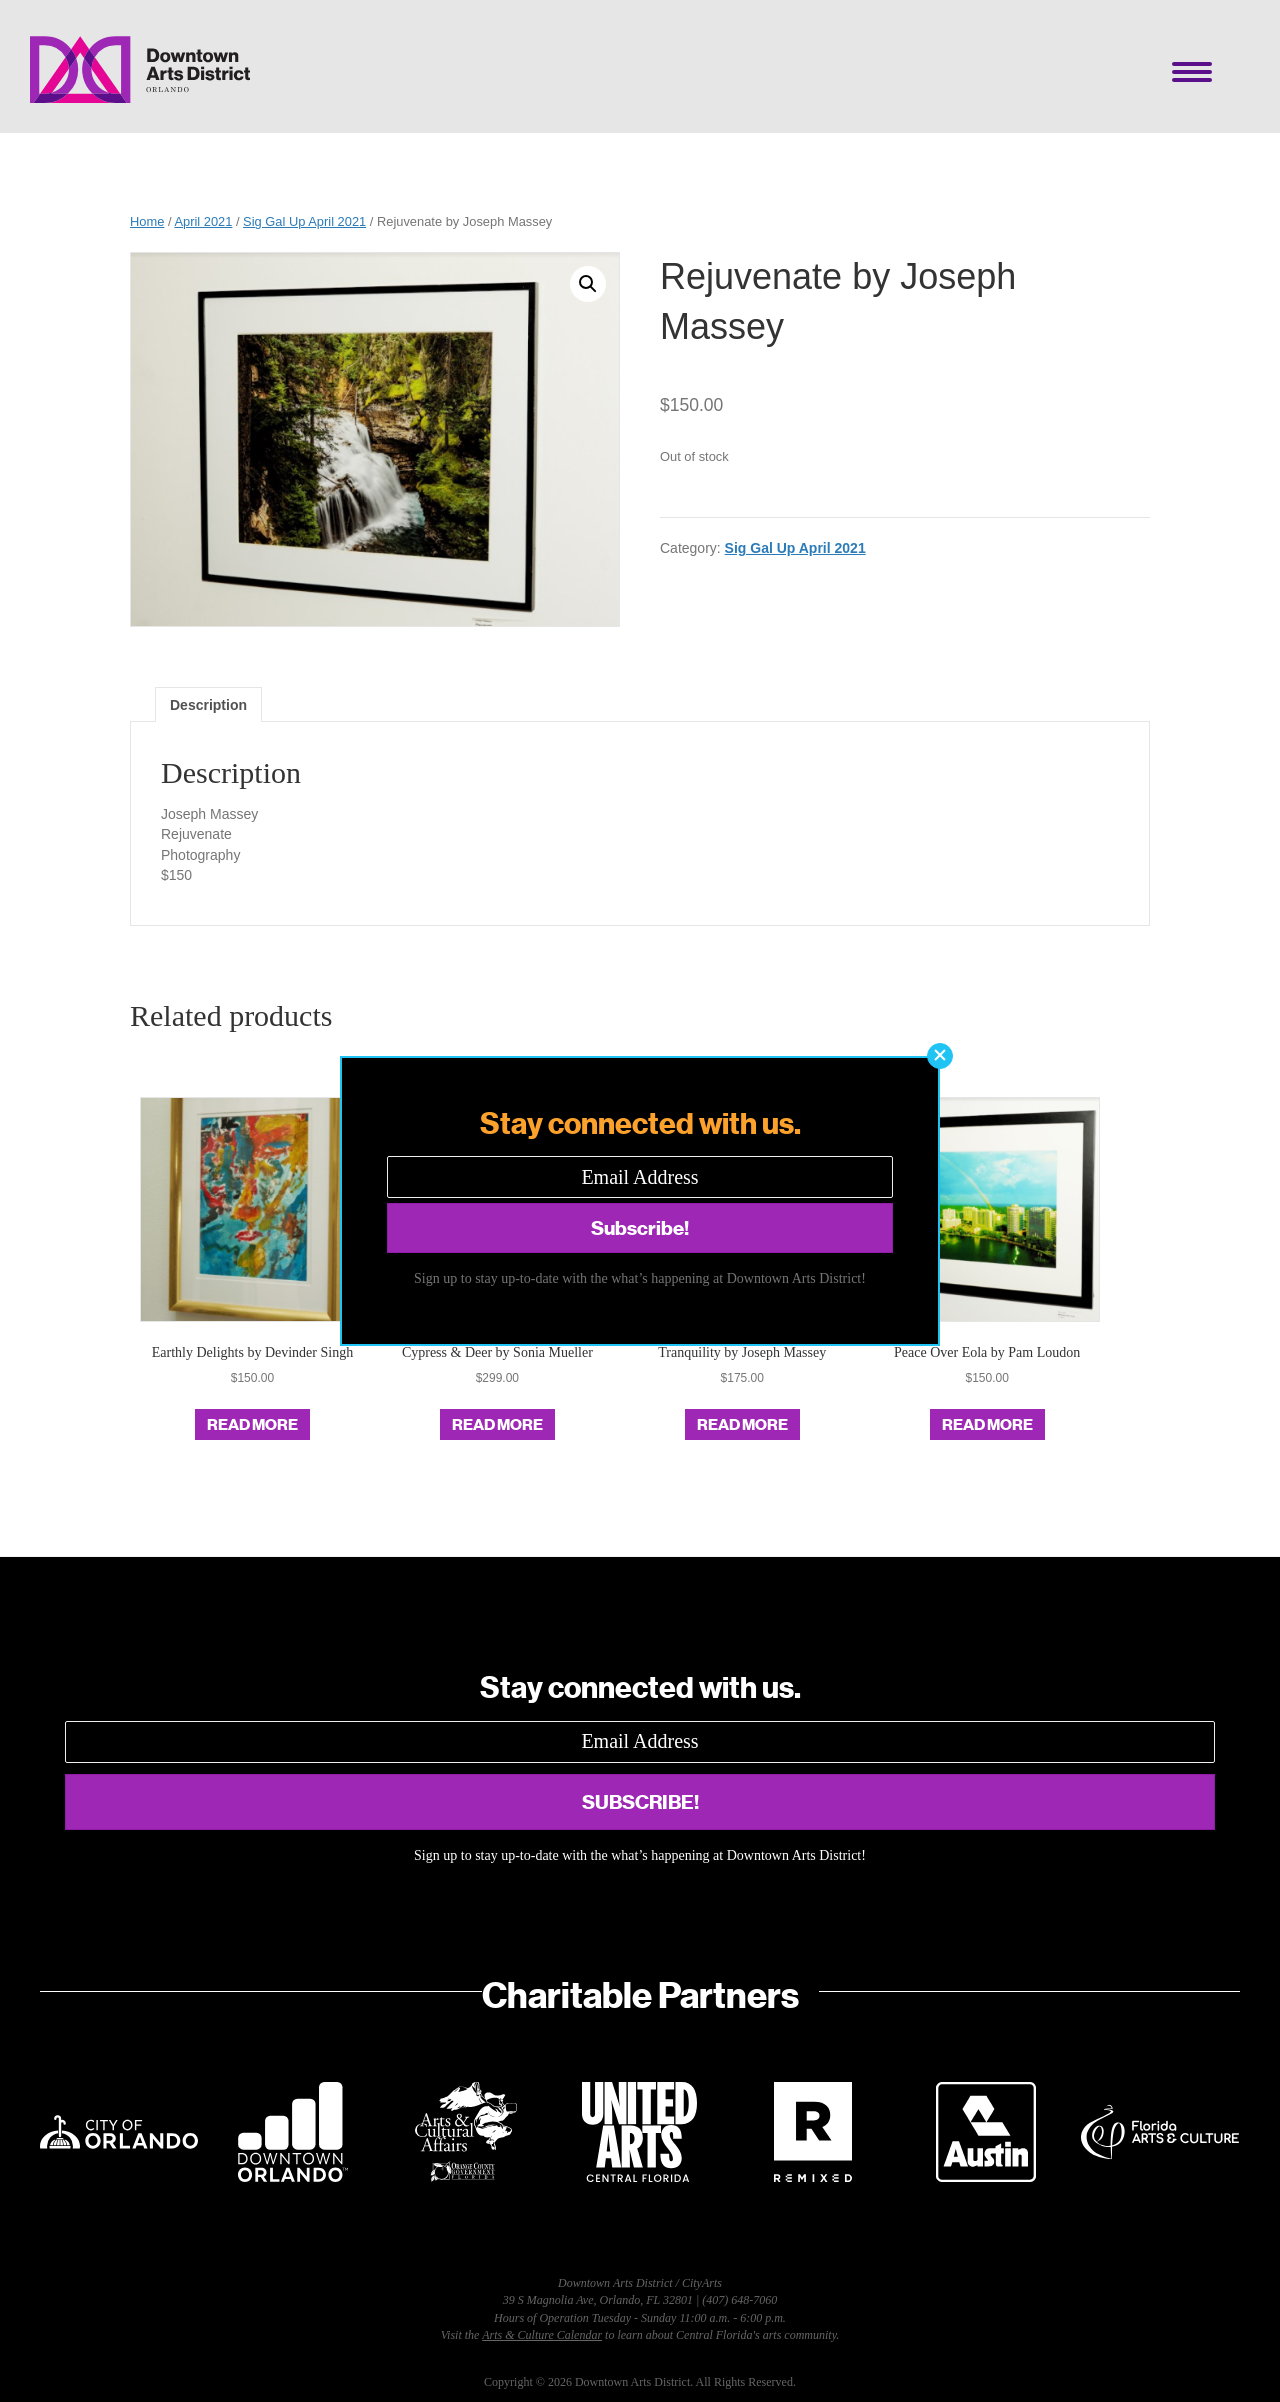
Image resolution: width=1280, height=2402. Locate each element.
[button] (940, 1056)
